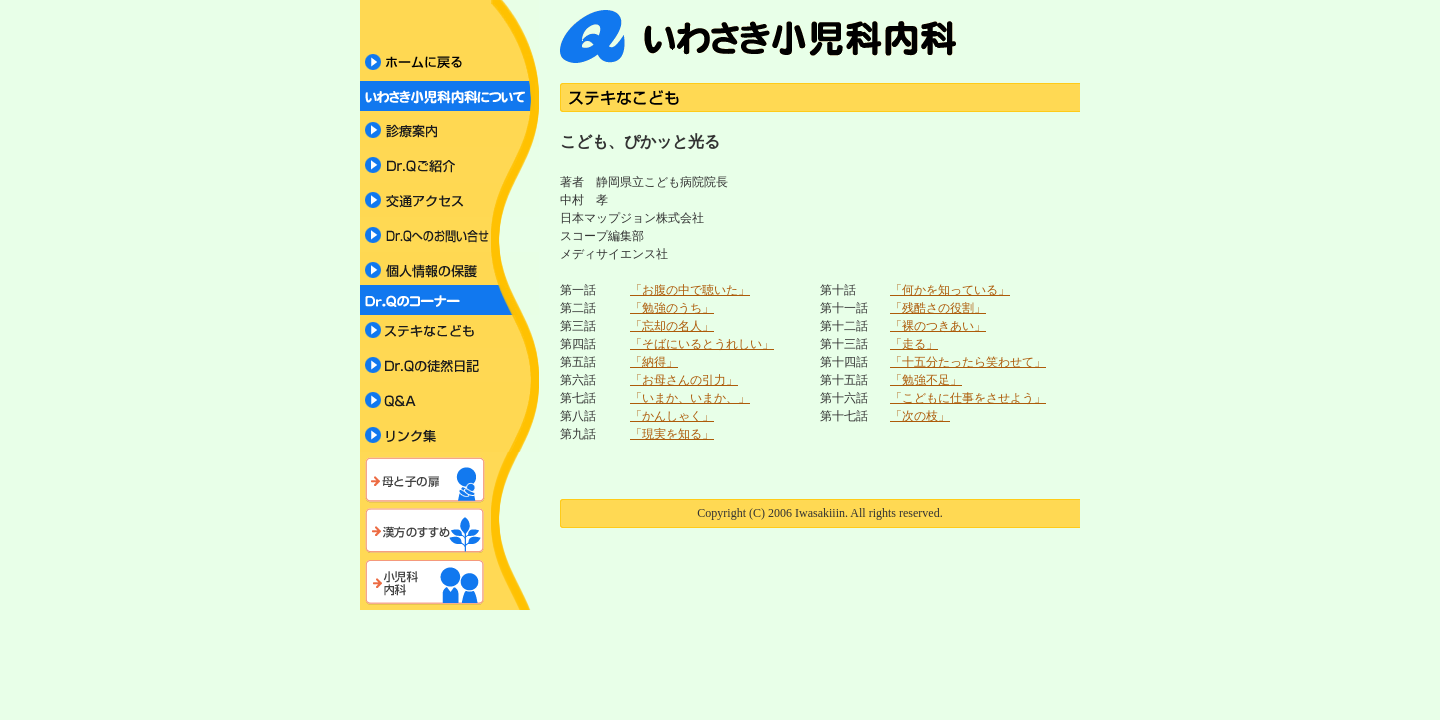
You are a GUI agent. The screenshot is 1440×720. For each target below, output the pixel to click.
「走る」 (914, 344)
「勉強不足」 (926, 380)
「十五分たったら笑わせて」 (968, 362)
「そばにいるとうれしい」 (702, 344)
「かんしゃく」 (672, 416)
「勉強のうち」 (672, 308)
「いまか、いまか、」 (690, 398)
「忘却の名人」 (672, 326)
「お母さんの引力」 (684, 380)
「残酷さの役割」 (938, 308)
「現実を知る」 (672, 434)
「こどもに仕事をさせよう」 (968, 398)
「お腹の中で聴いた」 (690, 290)
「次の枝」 (920, 416)
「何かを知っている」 (950, 290)
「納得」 (654, 362)
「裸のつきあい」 (938, 326)
